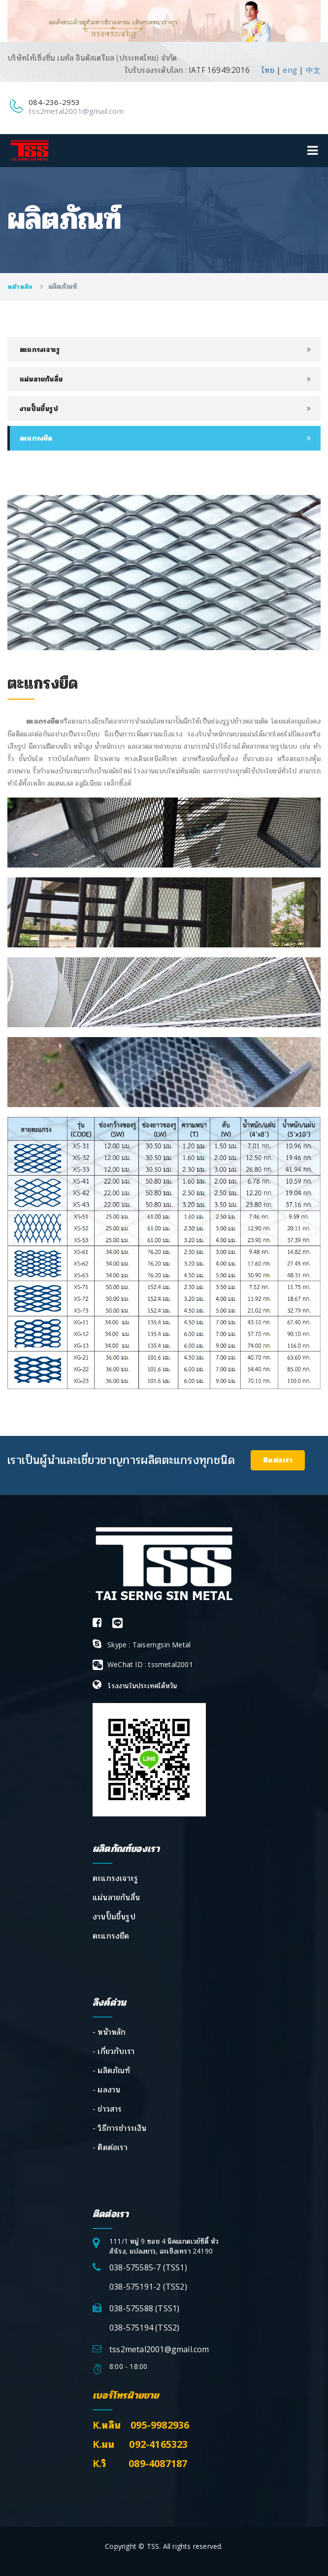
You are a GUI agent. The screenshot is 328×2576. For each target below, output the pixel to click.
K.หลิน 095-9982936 (141, 2425)
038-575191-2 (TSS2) (148, 2286)
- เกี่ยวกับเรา (113, 2051)
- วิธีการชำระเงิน (120, 2128)
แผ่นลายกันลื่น (41, 378)
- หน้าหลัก (109, 2031)
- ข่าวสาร (107, 2108)
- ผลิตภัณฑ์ (112, 2070)
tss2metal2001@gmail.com (76, 111)
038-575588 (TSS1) (144, 2308)
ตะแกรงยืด (36, 438)
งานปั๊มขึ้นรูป (39, 408)
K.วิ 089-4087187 (140, 2463)
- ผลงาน (106, 2089)
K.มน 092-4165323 (140, 2444)
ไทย (268, 70)
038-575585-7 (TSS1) (148, 2267)
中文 (313, 70)
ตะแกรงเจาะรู (40, 349)
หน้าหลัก (20, 286)
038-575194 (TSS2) (144, 2327)
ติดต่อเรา (278, 1460)
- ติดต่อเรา (110, 2147)
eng (290, 70)
